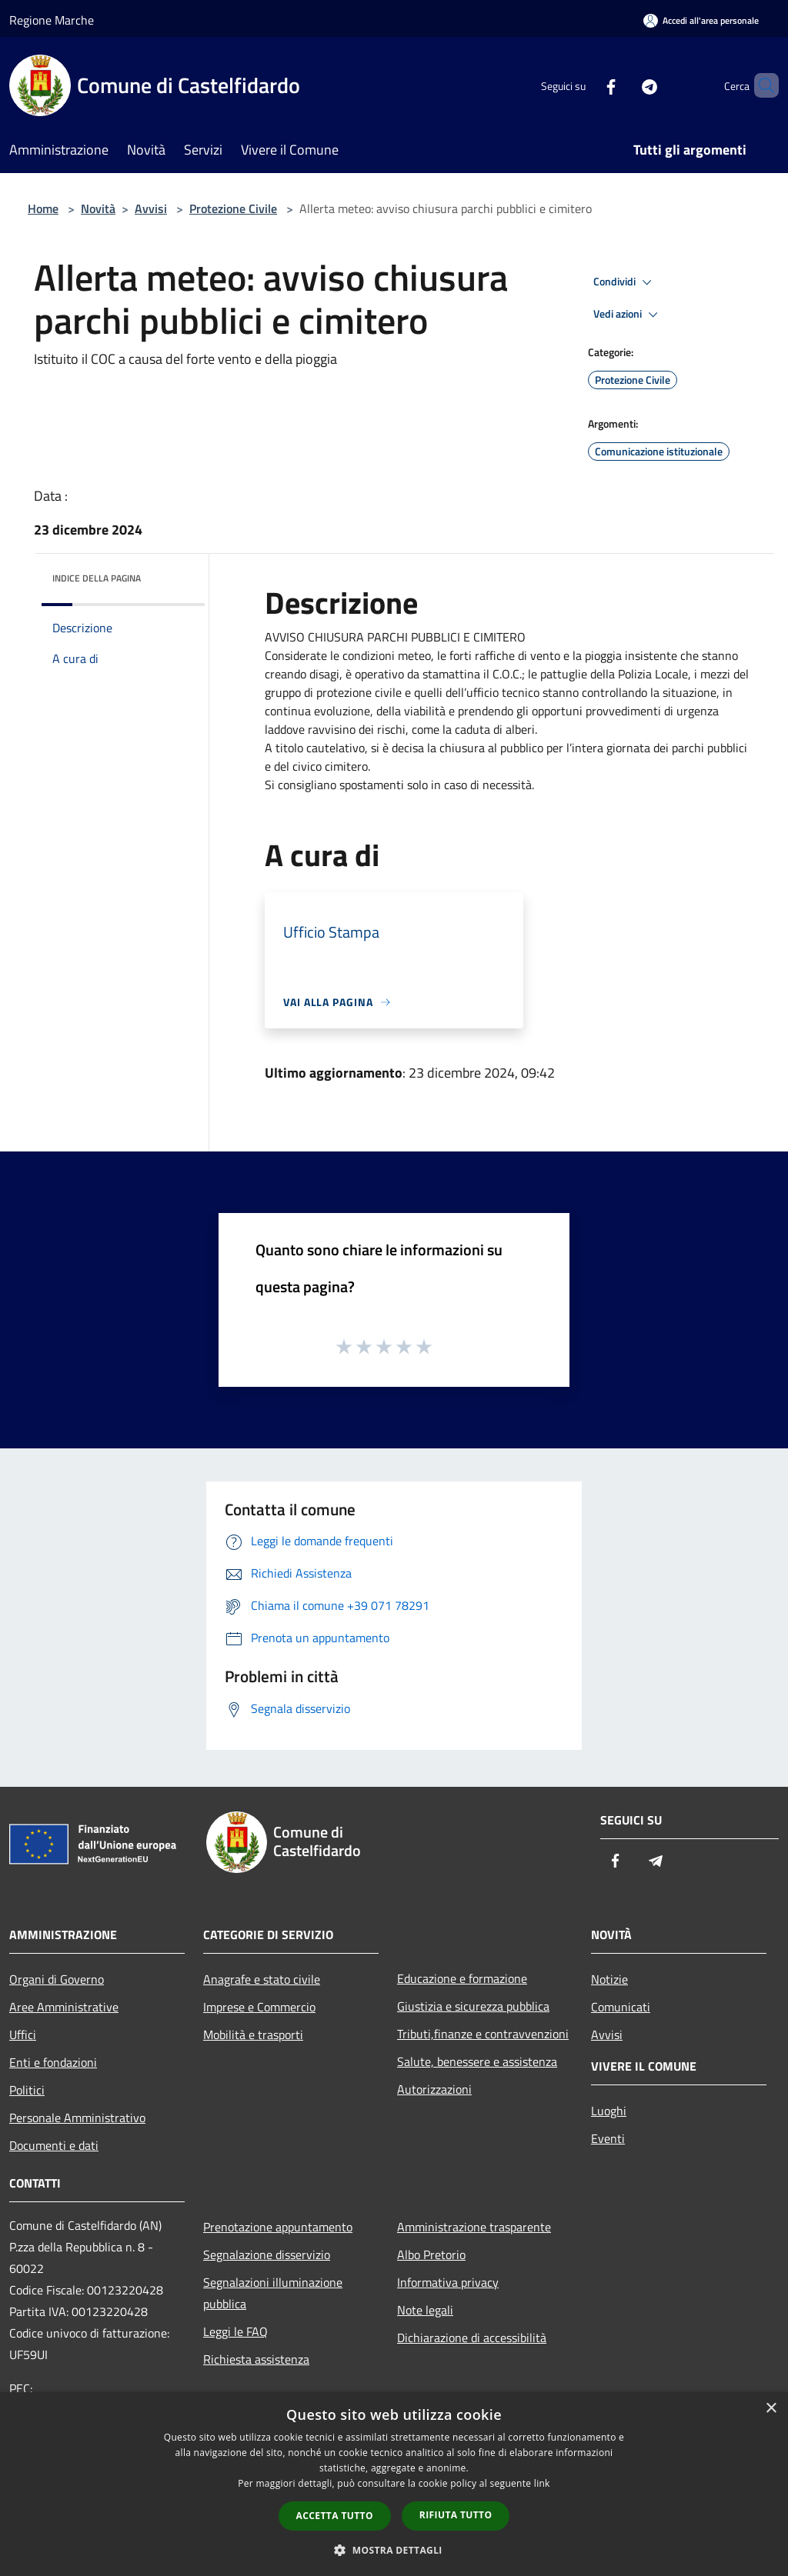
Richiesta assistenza (256, 2359)
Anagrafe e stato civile (261, 1979)
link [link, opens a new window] (542, 2483)
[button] (394, 2550)
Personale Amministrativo (77, 2117)
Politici (27, 2090)
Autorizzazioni (434, 2089)
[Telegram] (623, 85)
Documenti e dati (53, 2145)
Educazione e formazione (462, 1978)
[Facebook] (584, 85)
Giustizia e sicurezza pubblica (473, 2006)
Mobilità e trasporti (253, 2034)
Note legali (425, 2310)
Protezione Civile (233, 208)
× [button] (770, 2408)
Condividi (624, 282)
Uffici (22, 2034)
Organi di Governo (56, 1979)
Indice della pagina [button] (96, 578)
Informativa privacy (448, 2282)
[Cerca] (760, 85)
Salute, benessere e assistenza (477, 2061)
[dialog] (394, 2484)
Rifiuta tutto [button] (455, 2514)
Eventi (608, 2138)
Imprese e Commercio (259, 2007)
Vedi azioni (628, 314)
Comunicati (620, 2007)
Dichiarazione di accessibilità (471, 2337)
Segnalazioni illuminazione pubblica (272, 2293)
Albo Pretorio (431, 2254)
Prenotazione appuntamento (277, 2227)
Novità (98, 208)
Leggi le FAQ (235, 2331)
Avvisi (151, 208)
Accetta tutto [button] (334, 2515)
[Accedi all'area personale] (701, 20)
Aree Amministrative (64, 2007)
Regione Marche (51, 20)
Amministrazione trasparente (474, 2227)
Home (43, 208)
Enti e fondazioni (53, 2062)
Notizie (609, 1979)
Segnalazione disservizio (266, 2254)
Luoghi (608, 2110)
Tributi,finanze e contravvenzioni (483, 2033)
